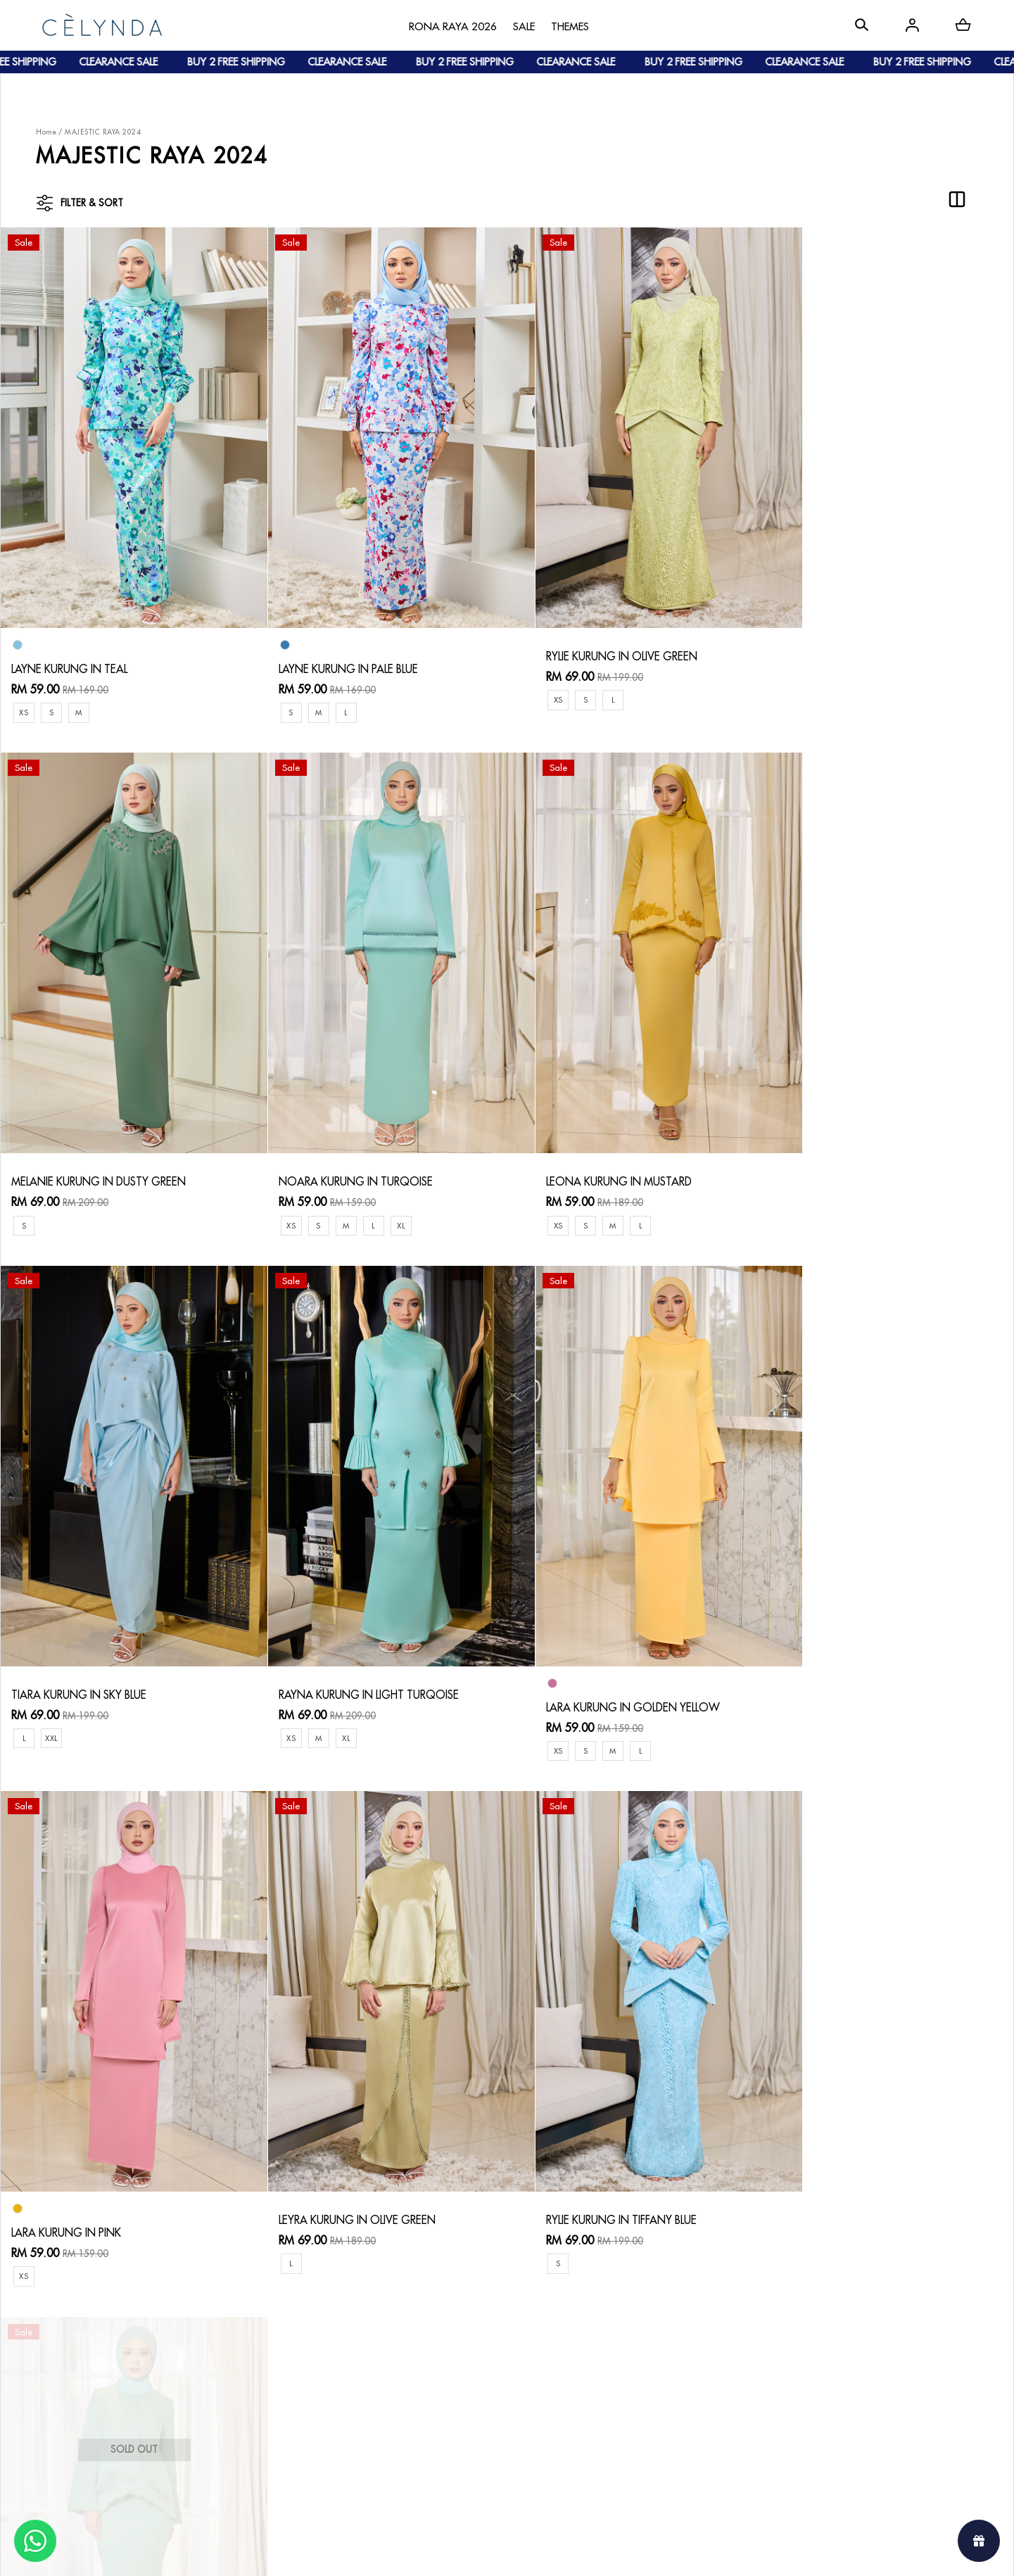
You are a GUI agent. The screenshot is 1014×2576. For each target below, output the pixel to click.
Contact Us (356, 2324)
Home (46, 132)
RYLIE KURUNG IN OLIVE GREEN (595, 636)
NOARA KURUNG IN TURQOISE (89, 1141)
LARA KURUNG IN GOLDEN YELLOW (101, 1647)
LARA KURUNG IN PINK (321, 1647)
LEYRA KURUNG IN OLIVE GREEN (598, 1635)
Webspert (623, 2551)
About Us (73, 2335)
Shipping (211, 2381)
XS (24, 692)
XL (136, 1185)
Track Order (219, 2404)
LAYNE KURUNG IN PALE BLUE (337, 648)
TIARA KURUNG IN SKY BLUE (588, 1141)
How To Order (224, 2335)
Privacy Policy (361, 2416)
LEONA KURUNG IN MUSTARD (340, 1141)
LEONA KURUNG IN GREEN (78, 2140)
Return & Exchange (374, 2347)
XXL (559, 1185)
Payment (210, 2358)
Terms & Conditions (375, 2393)
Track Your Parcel (371, 2370)
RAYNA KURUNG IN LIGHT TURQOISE (863, 1141)
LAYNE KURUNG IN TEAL (71, 648)
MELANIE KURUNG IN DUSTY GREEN (861, 636)
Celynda (459, 2551)
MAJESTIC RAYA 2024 (103, 132)
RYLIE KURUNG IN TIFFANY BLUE (848, 1635)
